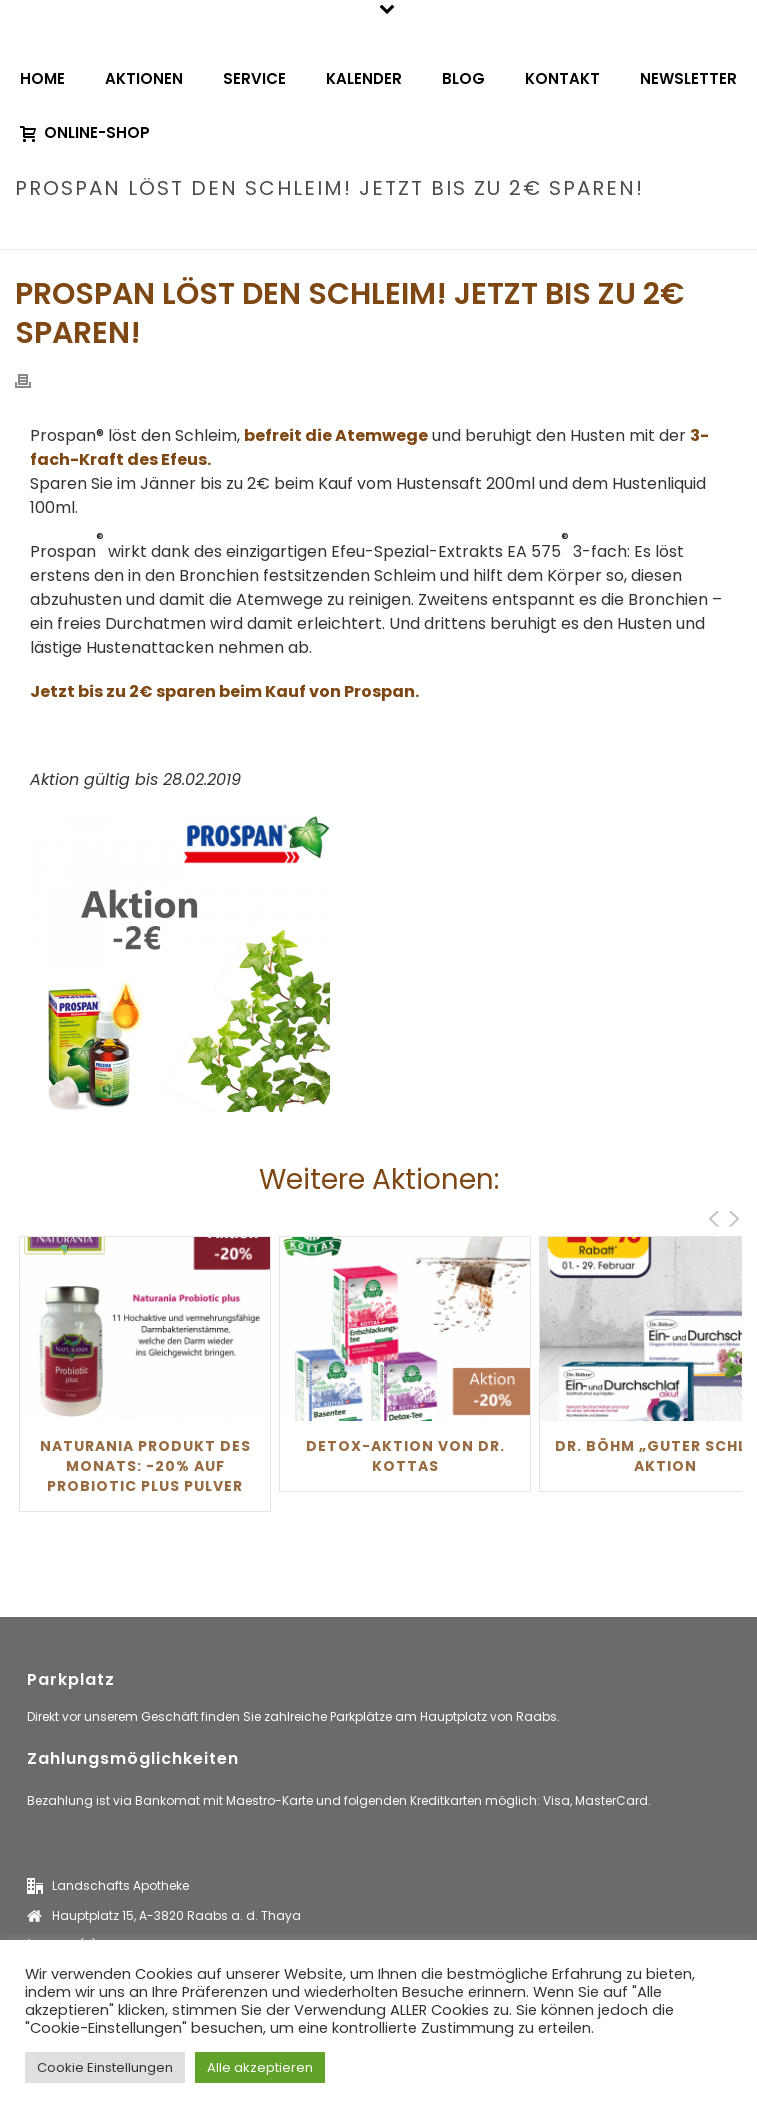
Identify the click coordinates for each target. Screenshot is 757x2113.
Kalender (364, 78)
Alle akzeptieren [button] (260, 2067)
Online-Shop (85, 132)
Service (254, 78)
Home (42, 78)
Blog (463, 78)
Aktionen (144, 78)
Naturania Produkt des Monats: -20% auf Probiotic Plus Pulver (145, 1466)
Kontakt (562, 78)
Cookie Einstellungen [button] (105, 2067)
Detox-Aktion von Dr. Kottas (405, 1456)
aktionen (336, 230)
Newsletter (688, 78)
